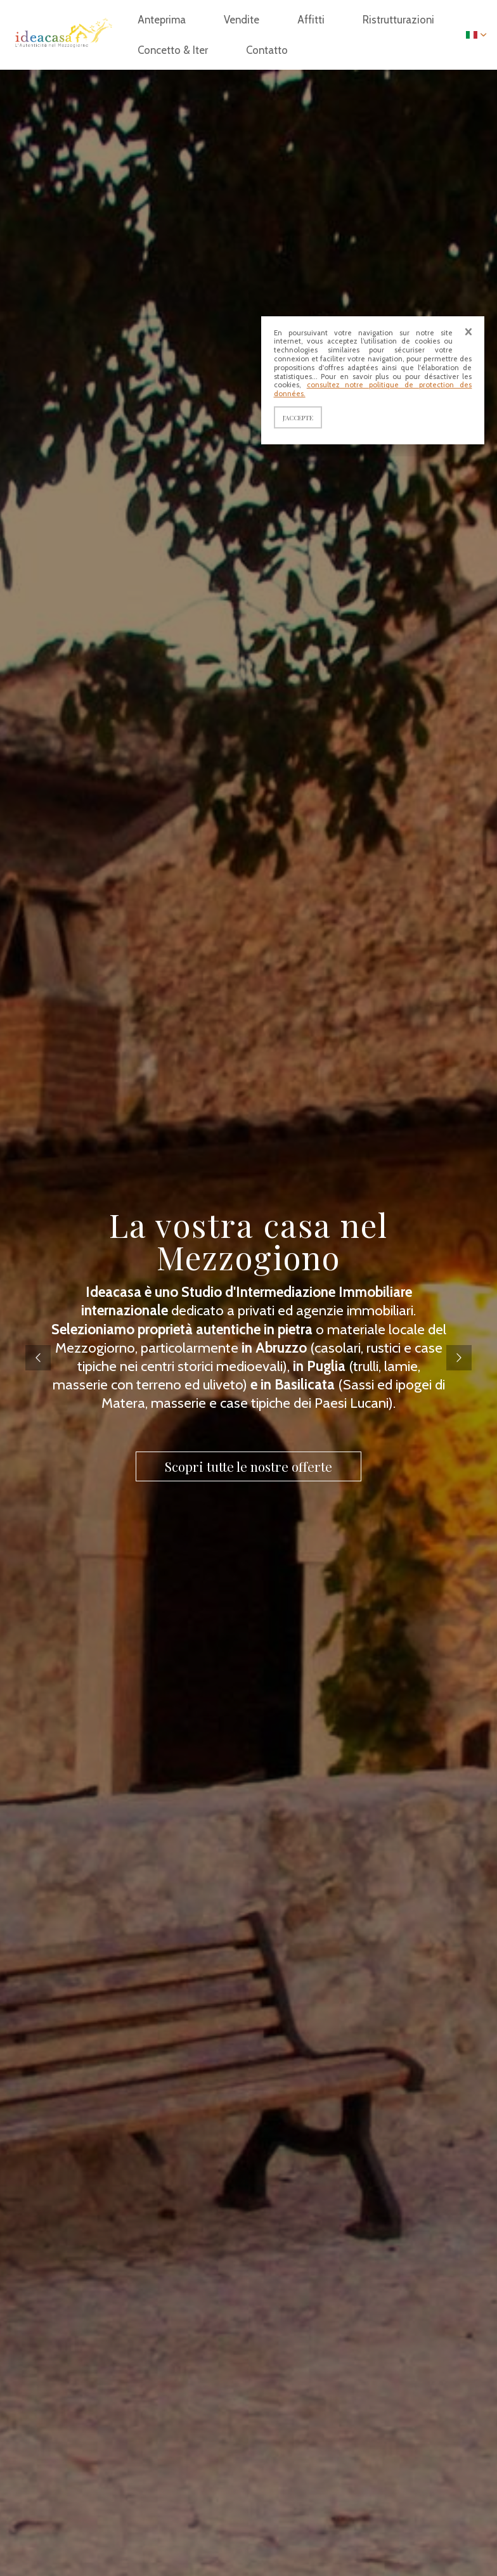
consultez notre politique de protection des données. (373, 389)
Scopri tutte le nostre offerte (248, 1466)
